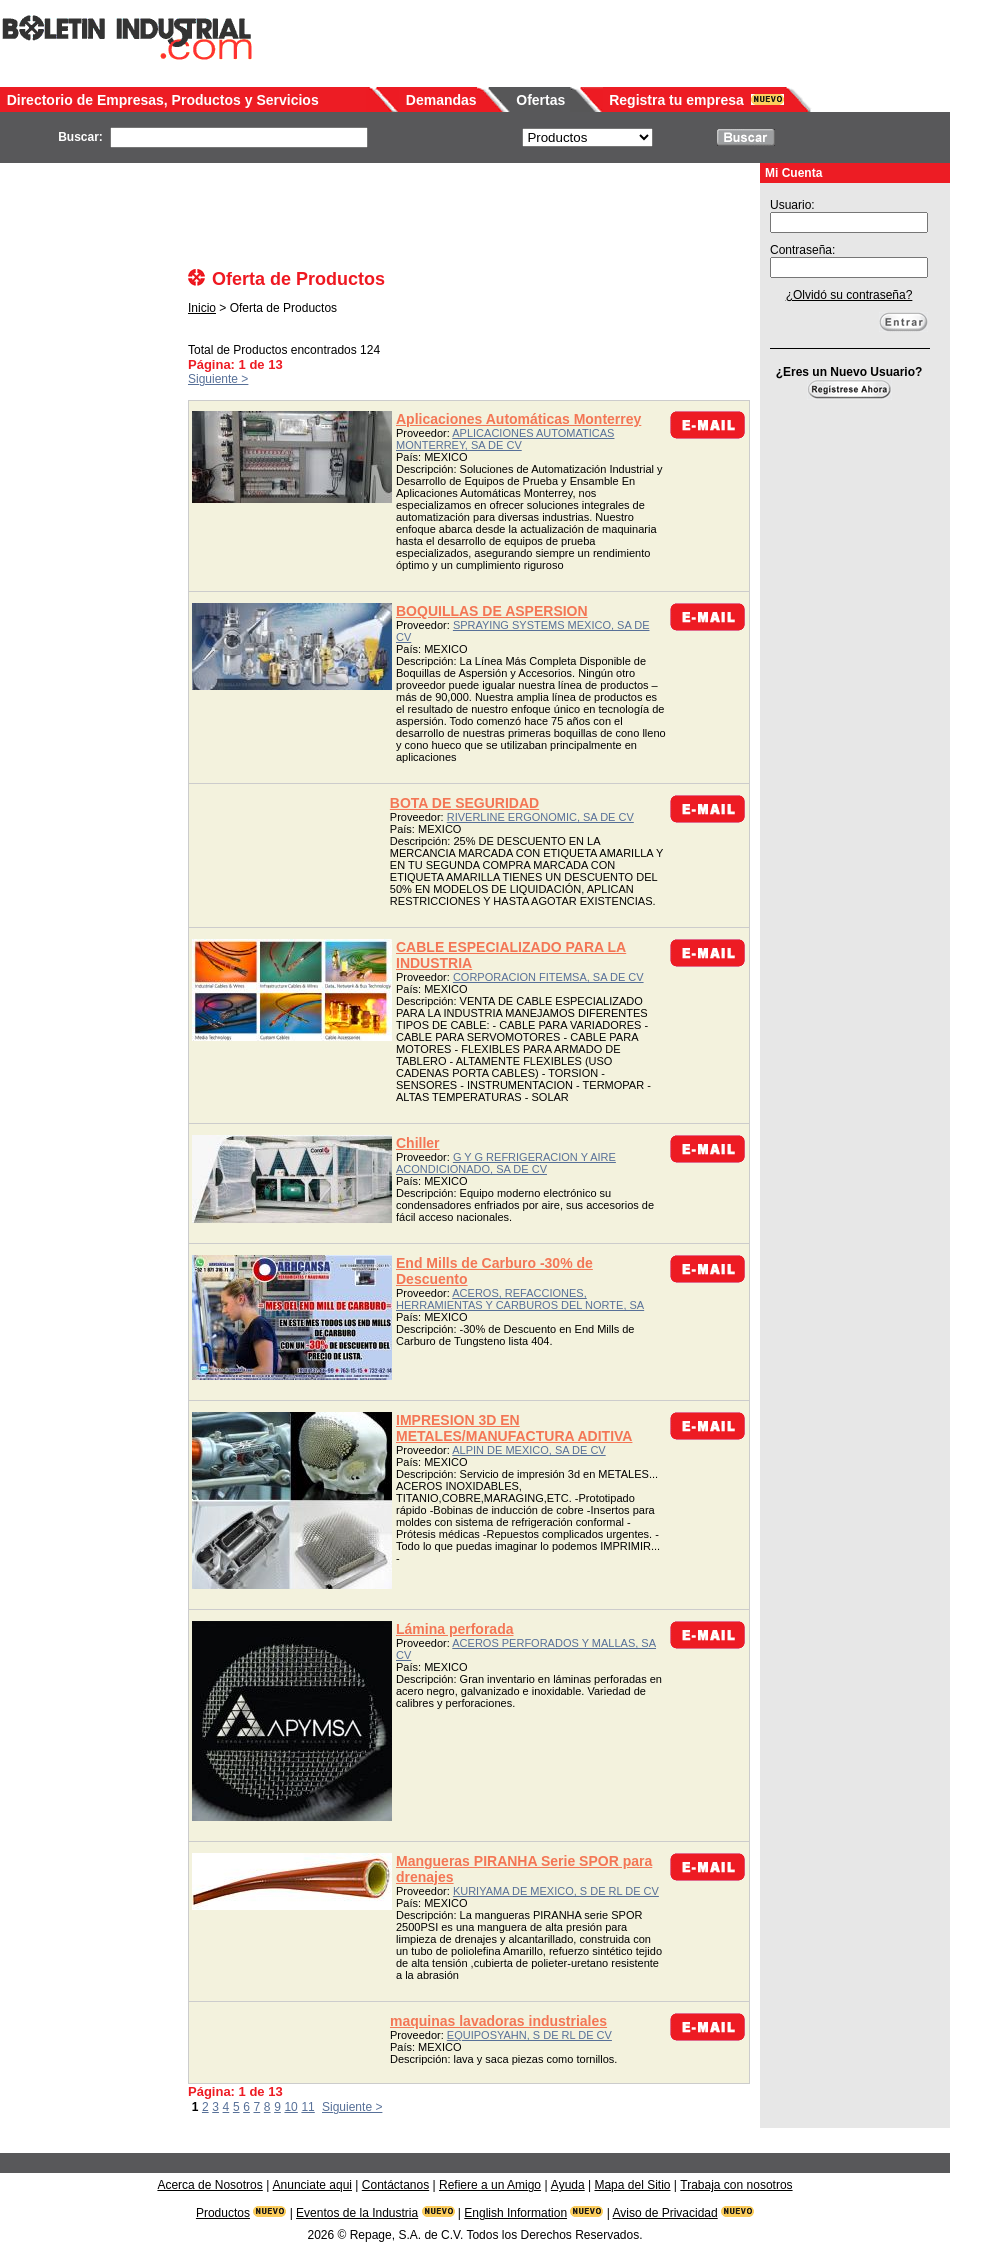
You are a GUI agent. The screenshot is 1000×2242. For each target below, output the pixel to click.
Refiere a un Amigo (490, 2185)
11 (307, 2107)
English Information (515, 2213)
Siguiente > (218, 379)
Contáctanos (395, 2185)
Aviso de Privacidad (665, 2213)
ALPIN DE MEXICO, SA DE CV (528, 1450)
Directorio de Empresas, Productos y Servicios (163, 100)
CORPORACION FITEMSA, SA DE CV (548, 977)
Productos (223, 2213)
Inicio (202, 308)
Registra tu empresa (676, 100)
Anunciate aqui (312, 2185)
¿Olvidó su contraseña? (849, 295)
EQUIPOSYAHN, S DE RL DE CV (529, 2035)
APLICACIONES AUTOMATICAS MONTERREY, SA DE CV (505, 439)
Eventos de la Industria (357, 2213)
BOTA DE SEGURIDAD (464, 803)
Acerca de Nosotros (209, 2185)
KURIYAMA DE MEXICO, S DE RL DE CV (556, 1891)
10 (290, 2107)
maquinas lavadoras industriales (498, 2021)
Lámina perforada (454, 1629)
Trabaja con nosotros (736, 2185)
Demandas (441, 100)
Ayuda (568, 2185)
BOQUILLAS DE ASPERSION (492, 611)
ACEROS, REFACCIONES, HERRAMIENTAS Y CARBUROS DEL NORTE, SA (520, 1299)
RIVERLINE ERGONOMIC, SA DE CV (540, 817)
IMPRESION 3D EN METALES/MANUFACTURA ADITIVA (514, 1428)
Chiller (418, 1143)
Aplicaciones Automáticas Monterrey (518, 419)
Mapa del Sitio (632, 2185)
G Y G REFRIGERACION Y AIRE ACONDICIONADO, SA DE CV (506, 1163)
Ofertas (540, 100)
